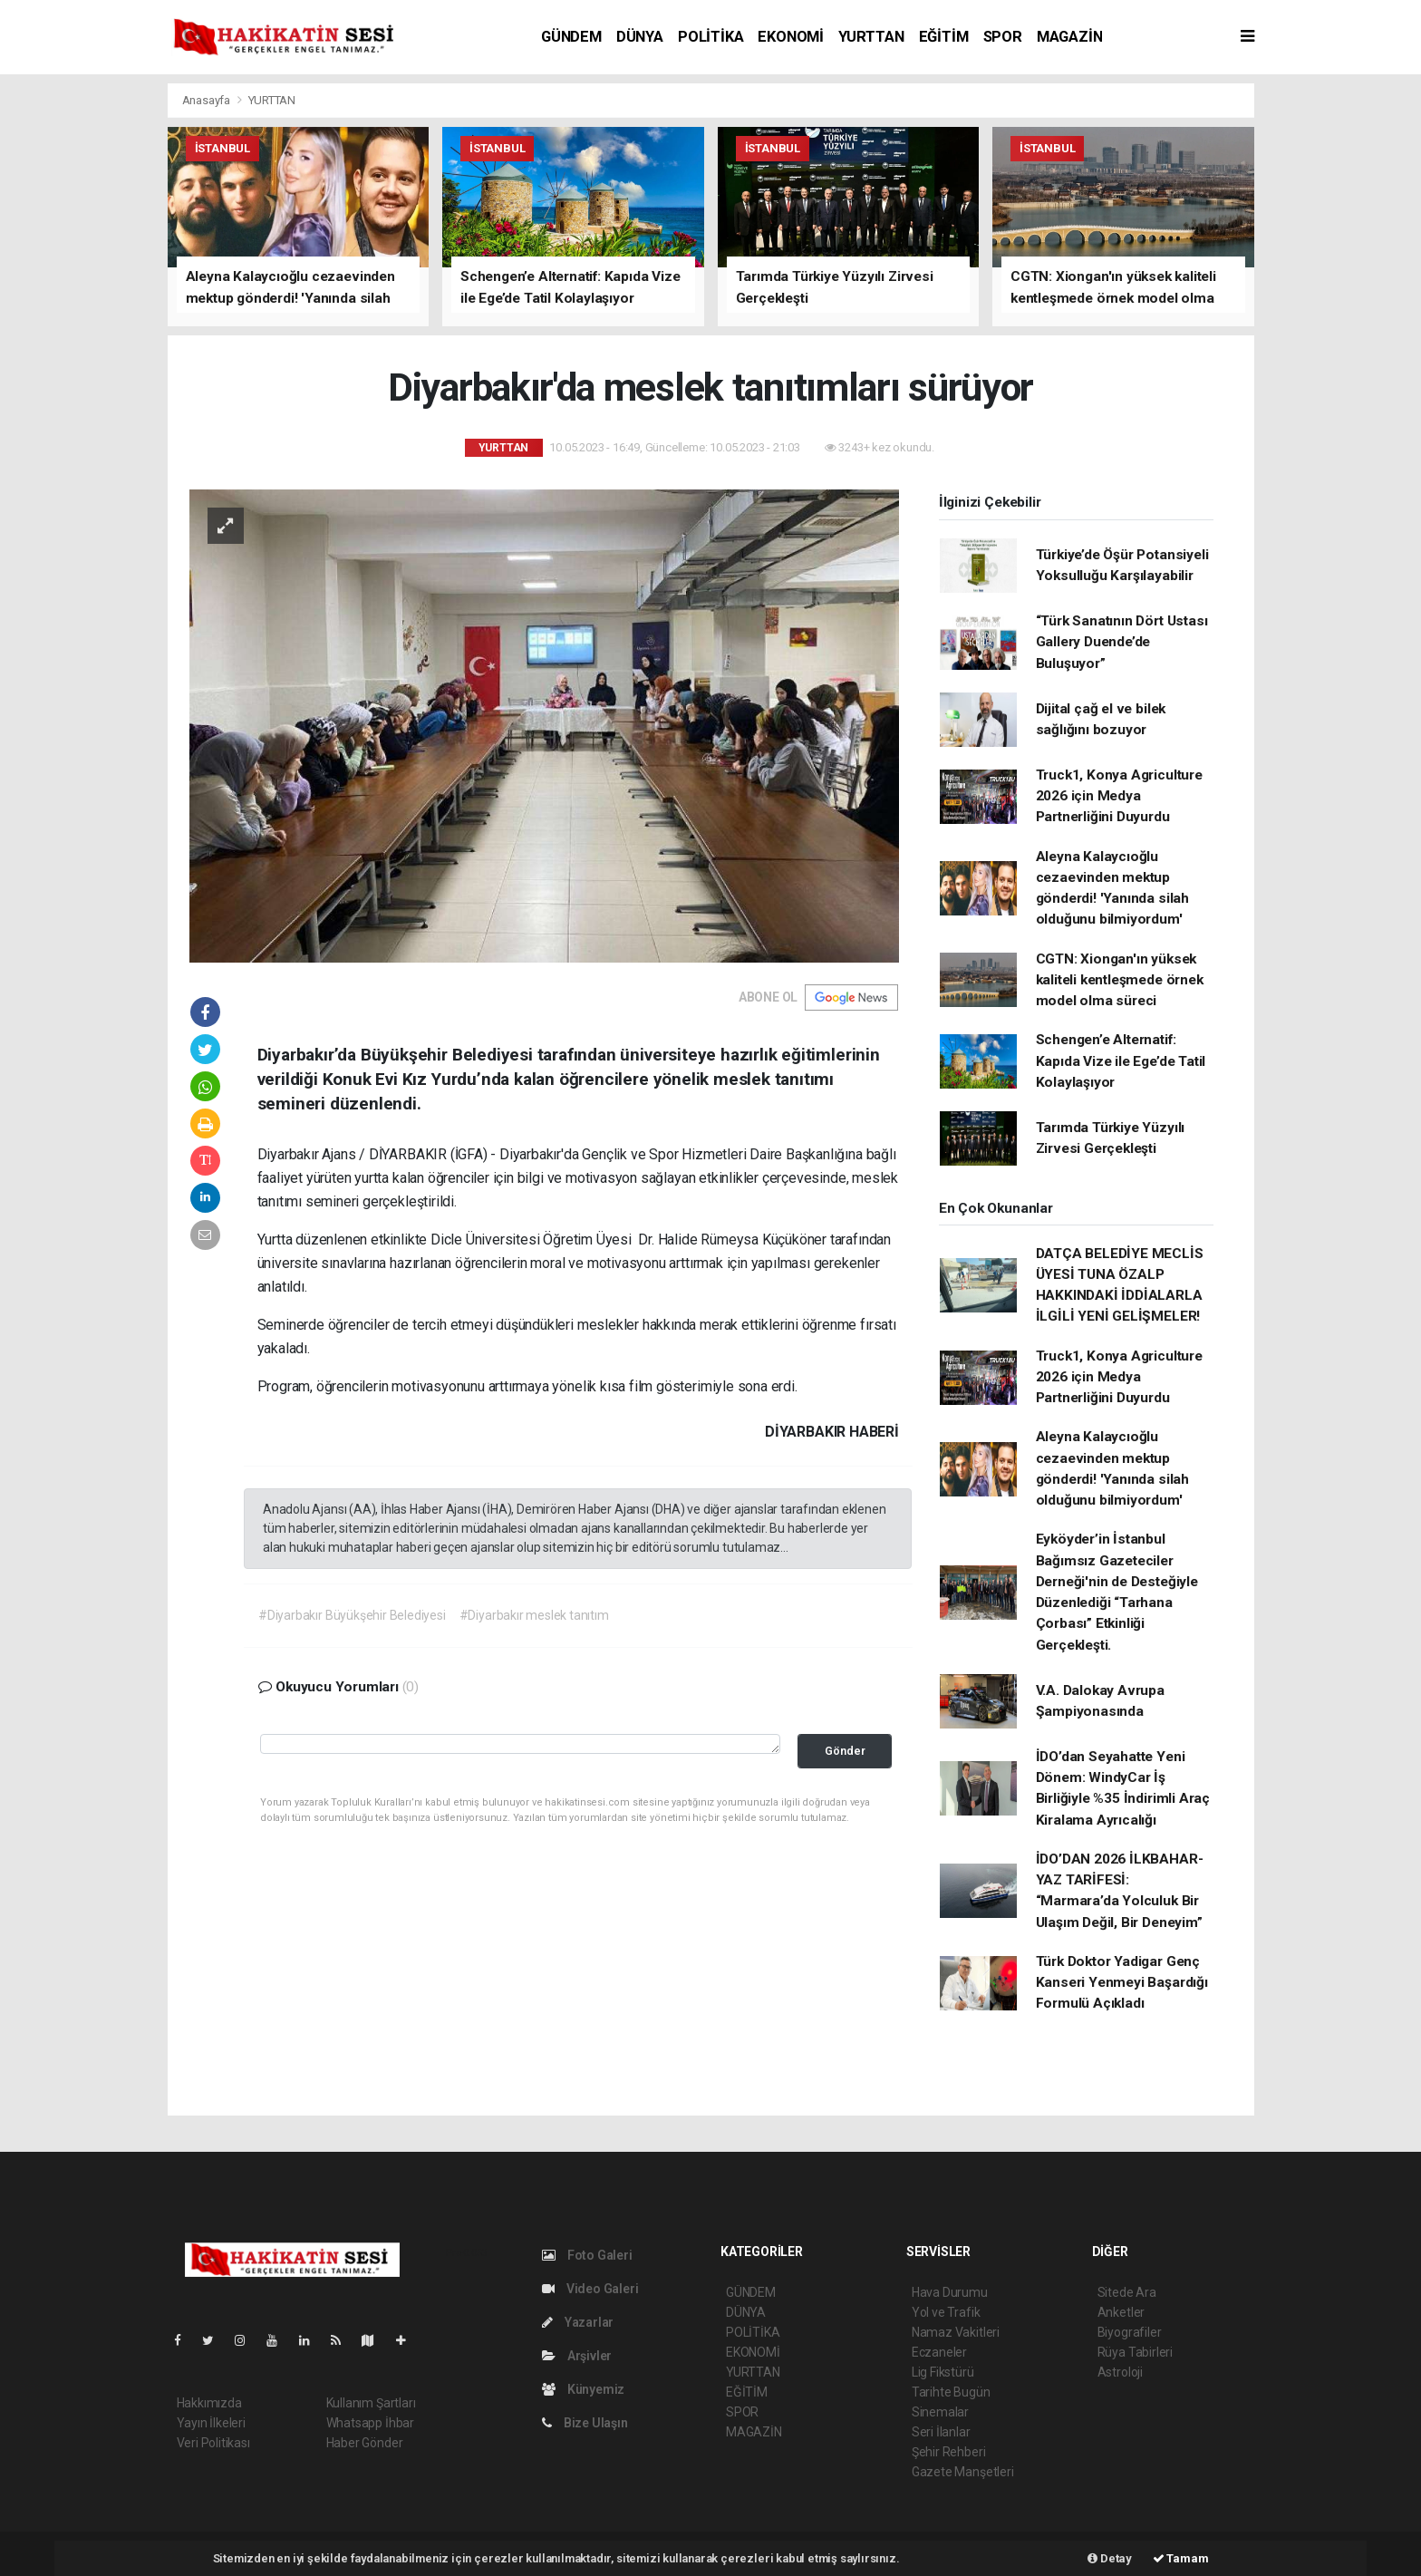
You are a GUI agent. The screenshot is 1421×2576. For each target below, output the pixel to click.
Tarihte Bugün (951, 2392)
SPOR (1002, 36)
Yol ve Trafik (946, 2312)
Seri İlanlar (941, 2432)
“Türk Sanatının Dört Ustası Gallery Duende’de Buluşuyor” (1122, 642)
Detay (1110, 2558)
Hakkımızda (209, 2403)
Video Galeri (590, 2288)
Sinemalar (940, 2412)
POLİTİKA (710, 36)
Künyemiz (583, 2389)
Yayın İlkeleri (211, 2423)
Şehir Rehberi (949, 2452)
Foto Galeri (587, 2255)
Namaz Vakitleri (956, 2332)
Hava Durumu (950, 2292)
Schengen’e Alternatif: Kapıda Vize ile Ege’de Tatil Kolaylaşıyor (1121, 1060)
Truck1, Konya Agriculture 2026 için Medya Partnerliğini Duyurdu (1119, 796)
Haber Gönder (364, 2443)
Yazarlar (578, 2322)
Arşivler (577, 2355)
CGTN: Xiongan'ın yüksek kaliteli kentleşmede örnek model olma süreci (1120, 980)
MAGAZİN (1070, 36)
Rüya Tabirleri (1135, 2352)
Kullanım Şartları (371, 2403)
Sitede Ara (1126, 2292)
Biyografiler (1129, 2332)
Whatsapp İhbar (370, 2423)
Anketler (1121, 2312)
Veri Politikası (213, 2443)
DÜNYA (639, 36)
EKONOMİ (791, 36)
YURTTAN (871, 36)
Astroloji (1120, 2372)
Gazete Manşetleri (963, 2472)
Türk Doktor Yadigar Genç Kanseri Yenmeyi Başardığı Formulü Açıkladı (1122, 1982)
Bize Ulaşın (585, 2423)
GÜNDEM (571, 36)
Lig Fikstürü (943, 2372)
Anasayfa (207, 100)
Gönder (845, 1751)
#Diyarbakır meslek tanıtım (534, 1615)
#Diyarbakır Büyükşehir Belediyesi (352, 1615)
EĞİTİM (944, 36)
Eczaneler (939, 2352)
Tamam (1181, 2558)
